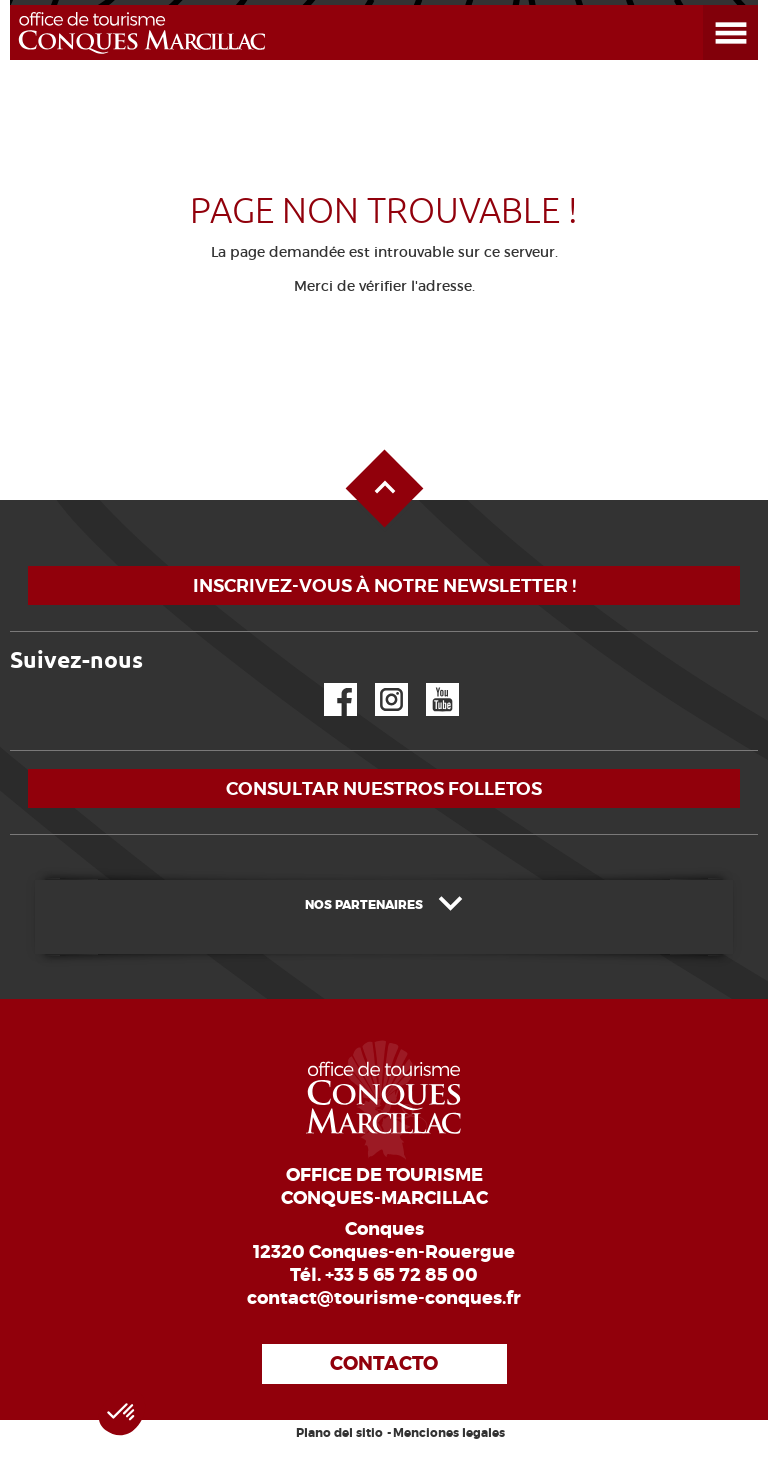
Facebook (328, 683)
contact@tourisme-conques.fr (384, 1298)
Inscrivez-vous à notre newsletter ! (384, 585)
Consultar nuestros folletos (384, 788)
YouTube (429, 683)
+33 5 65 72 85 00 (401, 1275)
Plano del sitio (339, 1433)
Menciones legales (449, 1433)
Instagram (377, 683)
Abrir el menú (706, 5)
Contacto (384, 1363)
